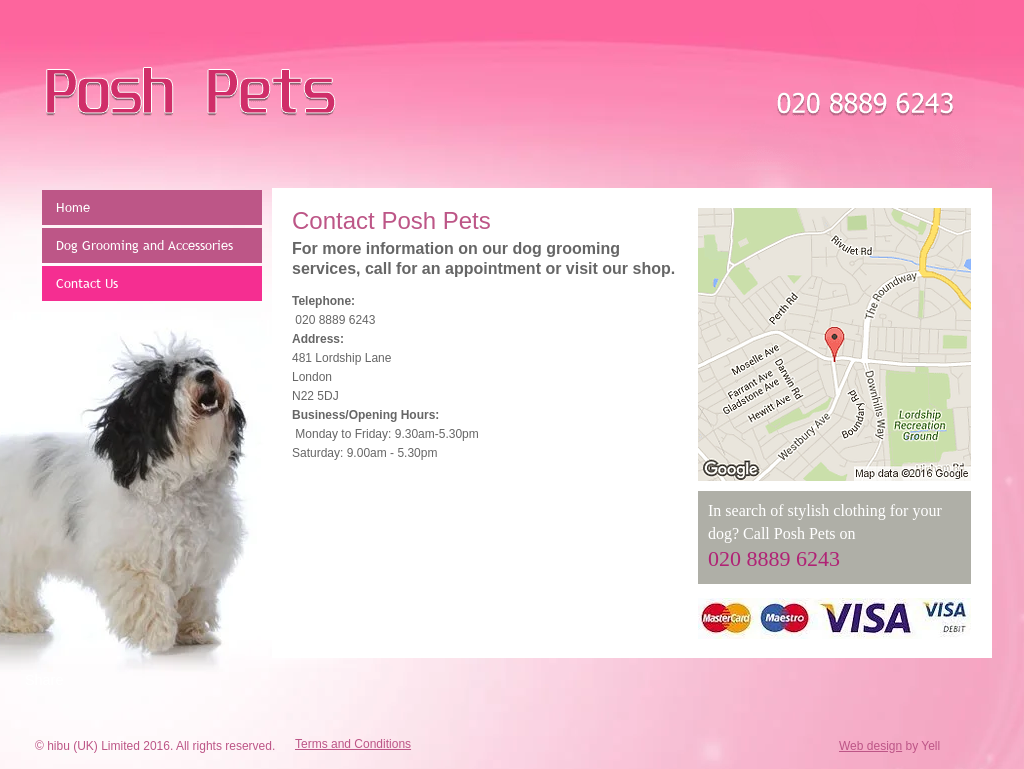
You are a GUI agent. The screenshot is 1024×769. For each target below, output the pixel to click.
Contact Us (87, 283)
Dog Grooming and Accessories (144, 245)
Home (73, 207)
